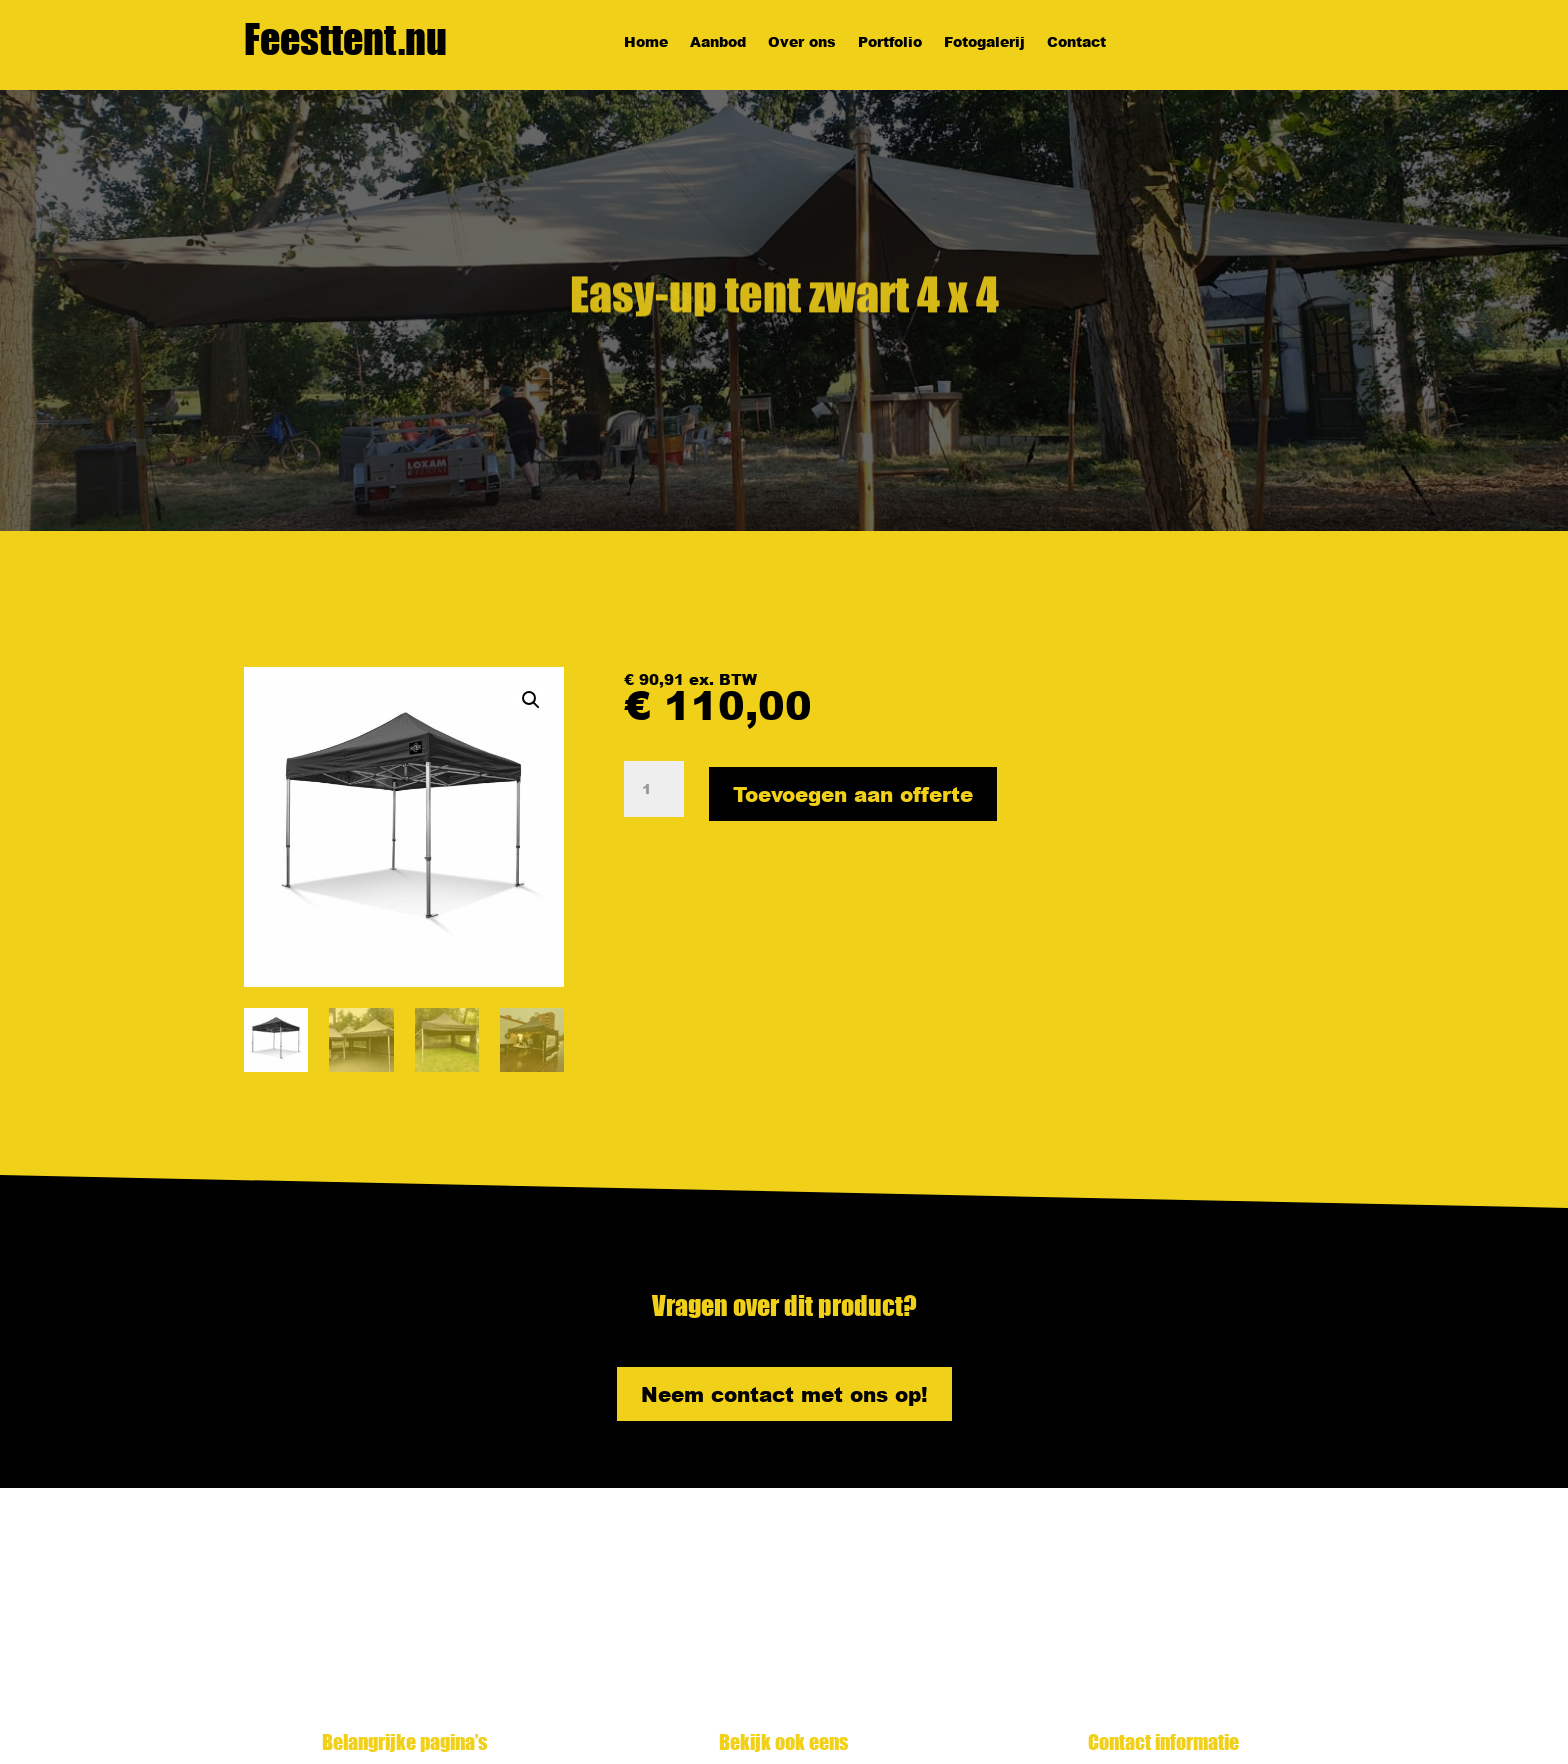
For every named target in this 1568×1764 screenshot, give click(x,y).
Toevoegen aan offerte (853, 794)
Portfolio (890, 43)
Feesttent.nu (345, 39)
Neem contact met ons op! (784, 1394)
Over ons (802, 43)
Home (646, 43)
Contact (1076, 43)
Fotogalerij (984, 43)
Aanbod (718, 43)
